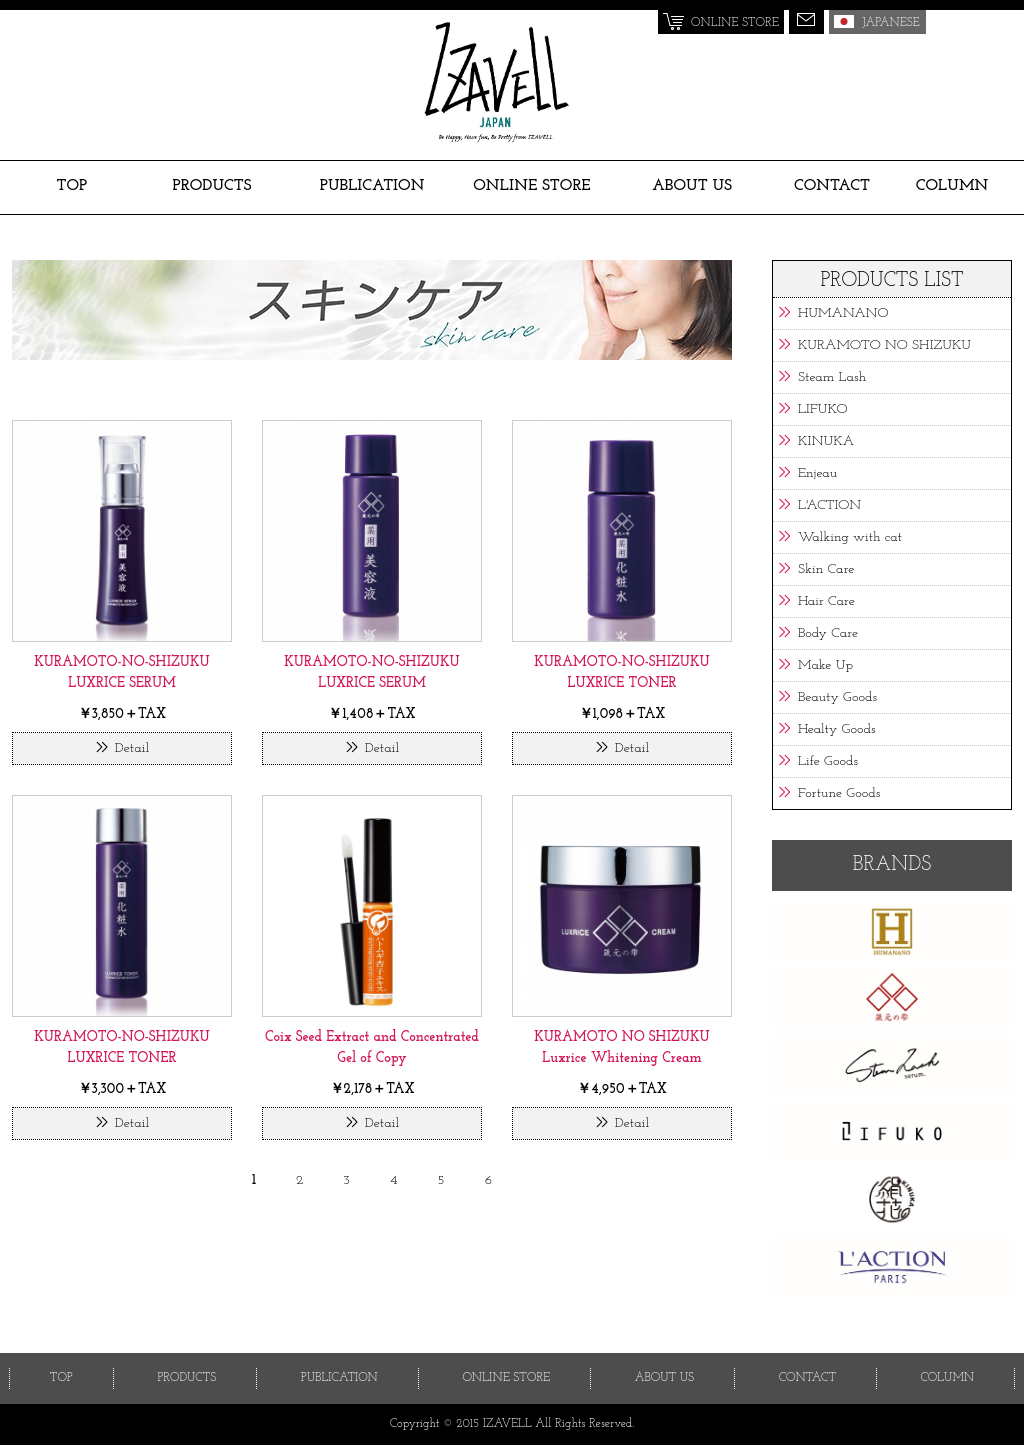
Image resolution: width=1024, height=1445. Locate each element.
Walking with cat (850, 537)
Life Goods (828, 761)
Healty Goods (837, 729)
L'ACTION (829, 505)
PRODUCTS (212, 186)
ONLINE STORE (532, 186)
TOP (72, 186)
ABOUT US (692, 186)
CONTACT (832, 186)
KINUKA (826, 441)
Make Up (825, 665)
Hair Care (826, 601)
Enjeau (817, 473)
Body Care (828, 633)
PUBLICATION (372, 186)
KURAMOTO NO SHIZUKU (884, 345)
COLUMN (952, 186)
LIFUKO (822, 409)
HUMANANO (843, 313)
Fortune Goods (839, 793)
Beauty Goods (837, 697)
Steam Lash (832, 377)
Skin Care (826, 569)
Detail (132, 748)
